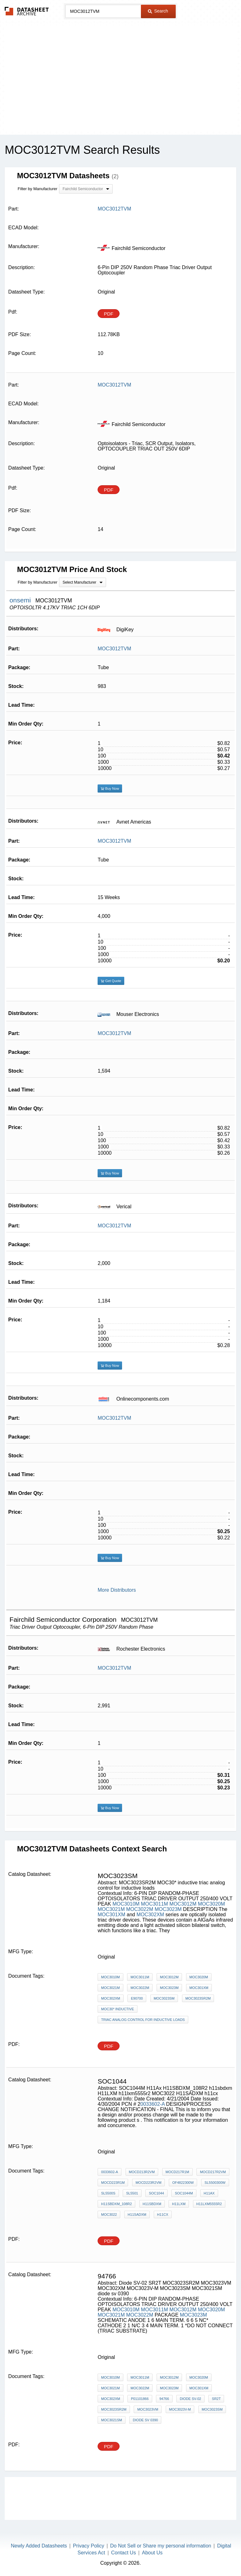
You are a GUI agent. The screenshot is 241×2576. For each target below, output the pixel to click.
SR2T (216, 2399)
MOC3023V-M (180, 2409)
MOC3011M (154, 1904)
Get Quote (111, 981)
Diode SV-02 (190, 2399)
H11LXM (178, 2204)
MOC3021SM (111, 2420)
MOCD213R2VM (142, 2172)
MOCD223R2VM (149, 2182)
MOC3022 (109, 2214)
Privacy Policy (88, 2545)
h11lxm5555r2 (209, 2204)
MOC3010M (125, 1904)
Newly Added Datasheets (39, 2545)
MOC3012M (182, 1904)
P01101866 (139, 2399)
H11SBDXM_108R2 (116, 2204)
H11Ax (209, 2193)
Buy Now (110, 788)
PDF (108, 313)
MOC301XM (111, 1914)
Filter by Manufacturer (37, 188)
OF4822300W (183, 2182)
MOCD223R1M (113, 2182)
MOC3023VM (147, 2409)
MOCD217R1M (177, 2172)
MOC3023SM (164, 1998)
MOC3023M (168, 1909)
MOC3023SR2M (198, 1998)
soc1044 (156, 2193)
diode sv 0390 (145, 2420)
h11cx (162, 2214)
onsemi (21, 600)
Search (158, 10)
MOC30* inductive (117, 2009)
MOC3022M (139, 1909)
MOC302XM (150, 1914)
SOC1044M (184, 2193)
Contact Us (123, 2552)
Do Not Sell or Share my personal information (160, 2545)
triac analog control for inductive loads (143, 2020)
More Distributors (117, 1590)
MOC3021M (111, 1909)
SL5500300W (215, 2182)
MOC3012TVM (114, 648)
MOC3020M (211, 1904)
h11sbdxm (152, 2204)
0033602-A (152, 2104)
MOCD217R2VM (213, 2172)
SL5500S (108, 2193)
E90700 (137, 1998)
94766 (164, 2399)
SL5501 (132, 2193)
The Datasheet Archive (27, 11)
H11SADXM (137, 2214)
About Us (152, 2552)
